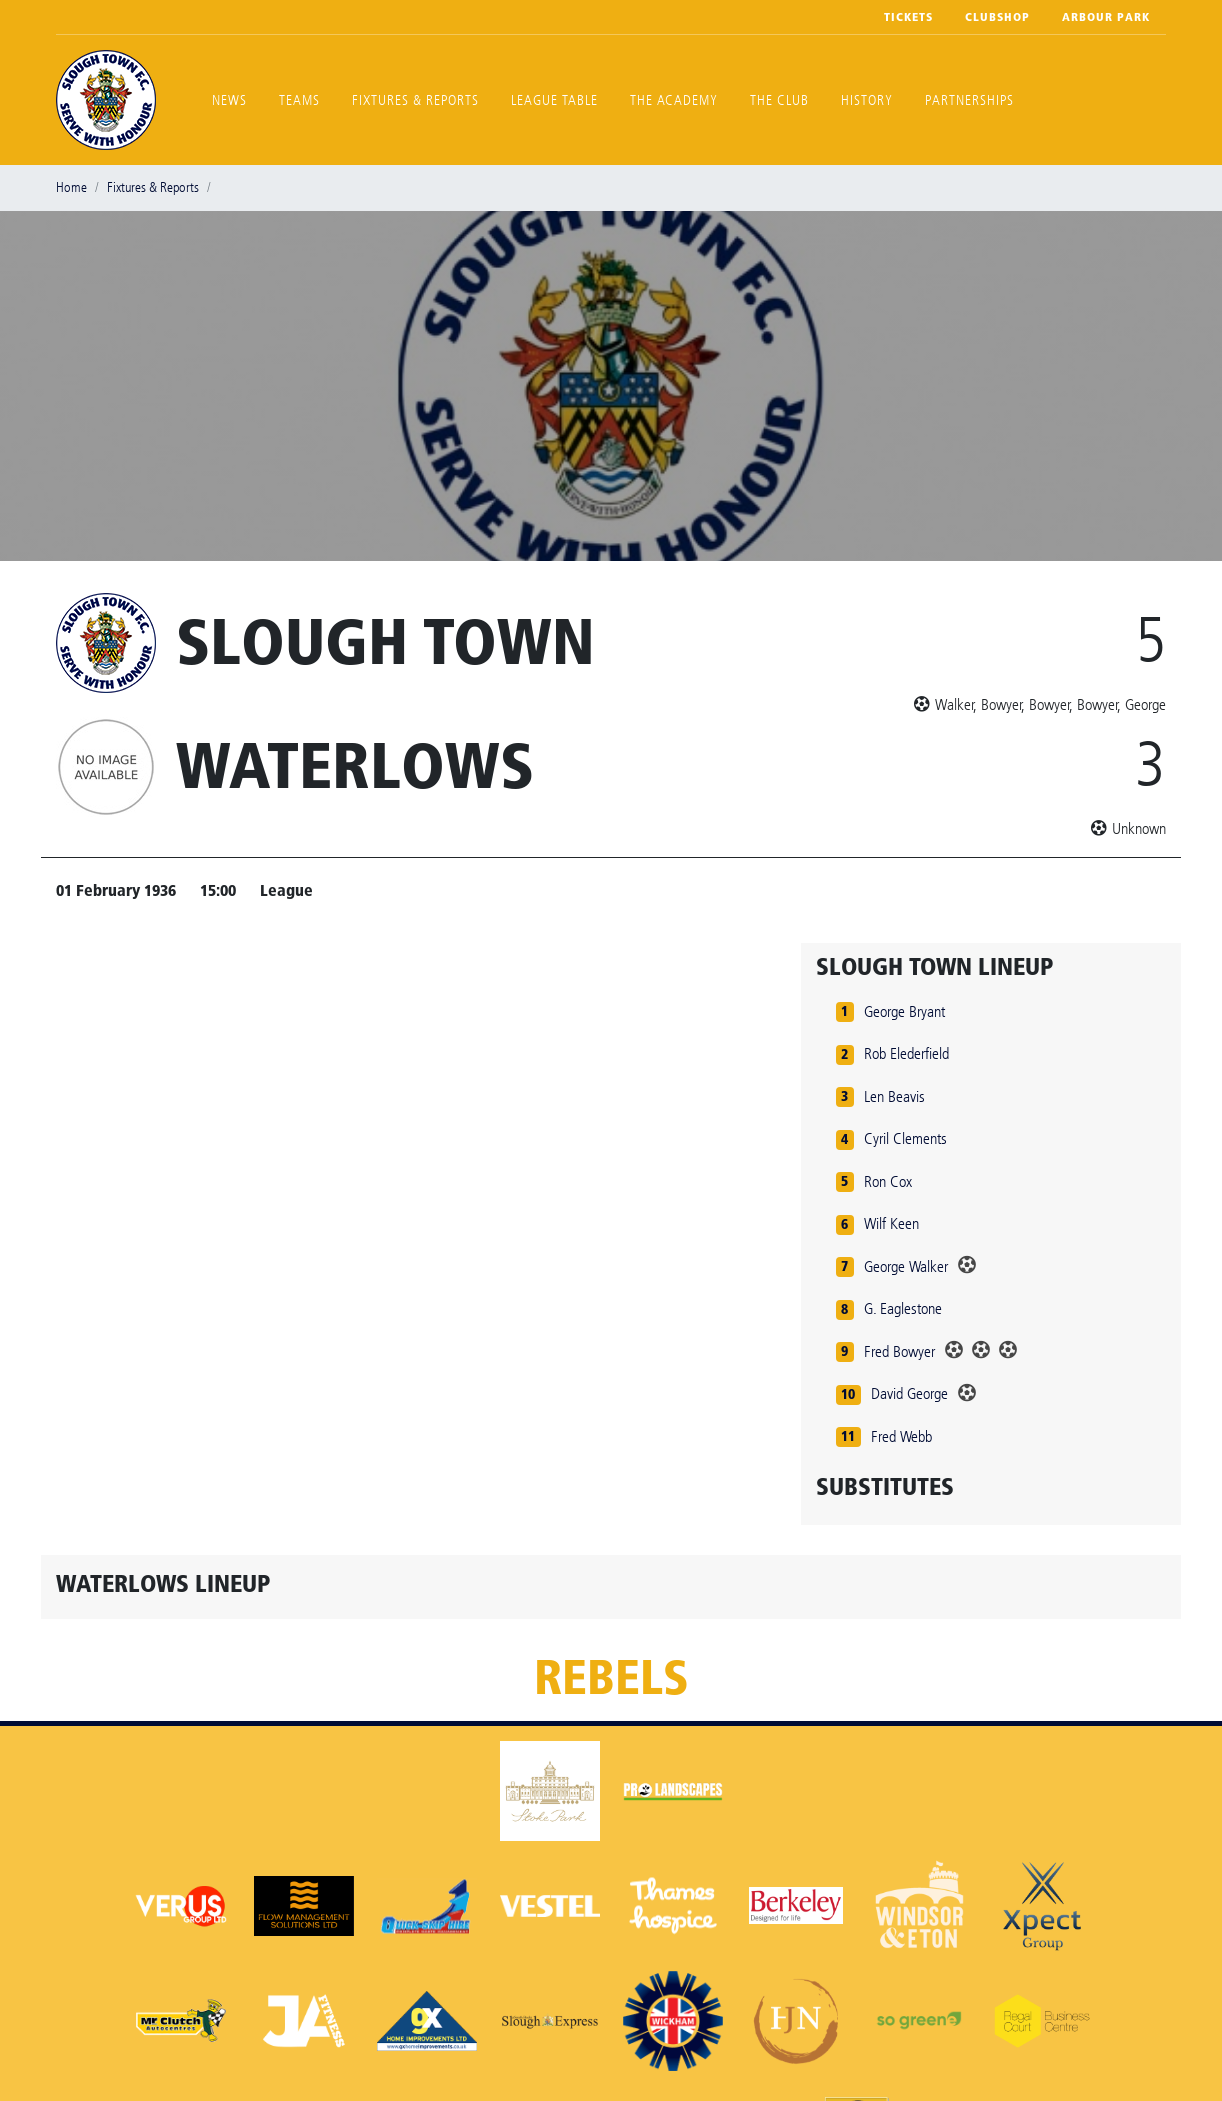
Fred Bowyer (899, 1351)
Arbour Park (1106, 17)
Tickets (908, 17)
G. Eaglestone (903, 1308)
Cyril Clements (905, 1138)
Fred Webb (901, 1436)
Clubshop (997, 17)
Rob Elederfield (906, 1053)
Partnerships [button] (969, 100)
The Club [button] (779, 100)
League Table (554, 100)
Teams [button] (299, 100)
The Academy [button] (674, 100)
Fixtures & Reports (415, 100)
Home (71, 187)
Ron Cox (888, 1181)
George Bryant (904, 1011)
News (229, 100)
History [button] (867, 100)
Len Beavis (894, 1096)
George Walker (906, 1266)
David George (909, 1393)
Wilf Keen (891, 1223)
